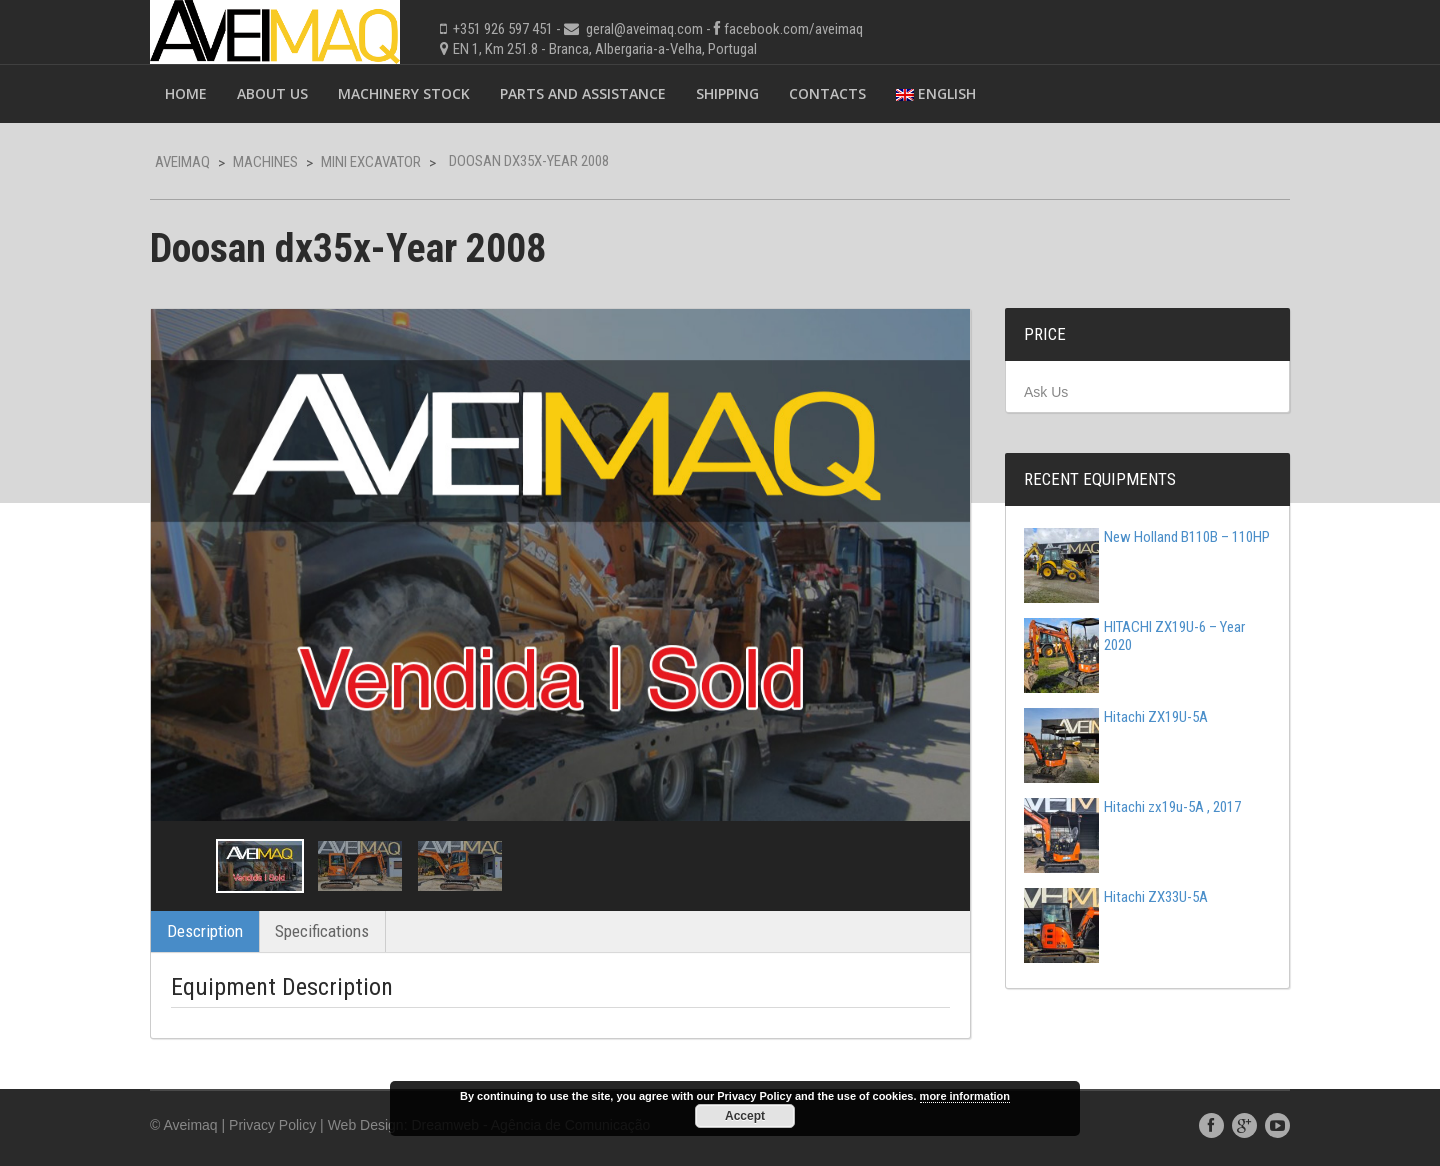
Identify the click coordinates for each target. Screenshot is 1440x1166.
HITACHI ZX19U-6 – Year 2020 (1134, 636)
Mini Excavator (371, 162)
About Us (272, 93)
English (936, 93)
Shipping (727, 93)
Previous (184, 866)
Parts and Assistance (583, 93)
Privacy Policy (272, 1125)
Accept (745, 1116)
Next (937, 866)
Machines (265, 162)
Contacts (827, 93)
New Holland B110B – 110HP (1147, 537)
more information (965, 1096)
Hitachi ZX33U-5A (1116, 897)
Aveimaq (182, 162)
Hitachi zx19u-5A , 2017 (1132, 807)
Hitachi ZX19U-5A (1116, 717)
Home (186, 93)
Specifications (322, 931)
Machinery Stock (404, 93)
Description (205, 931)
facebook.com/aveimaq (793, 29)
